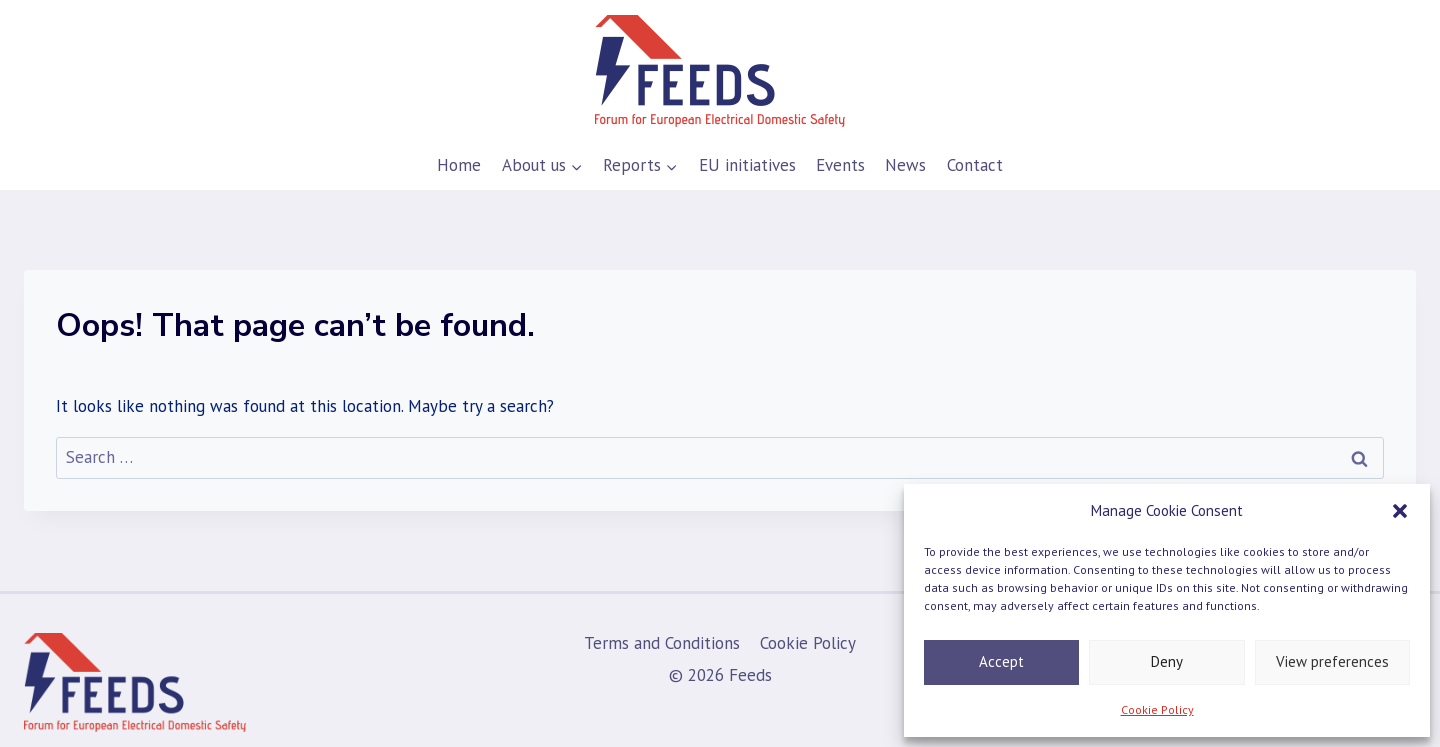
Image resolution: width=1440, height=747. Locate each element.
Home (459, 165)
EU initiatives (747, 165)
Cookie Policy (1157, 709)
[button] (1400, 511)
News (905, 165)
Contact (975, 165)
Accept (1001, 661)
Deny (1167, 661)
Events (840, 165)
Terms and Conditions (662, 643)
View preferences (1332, 661)
